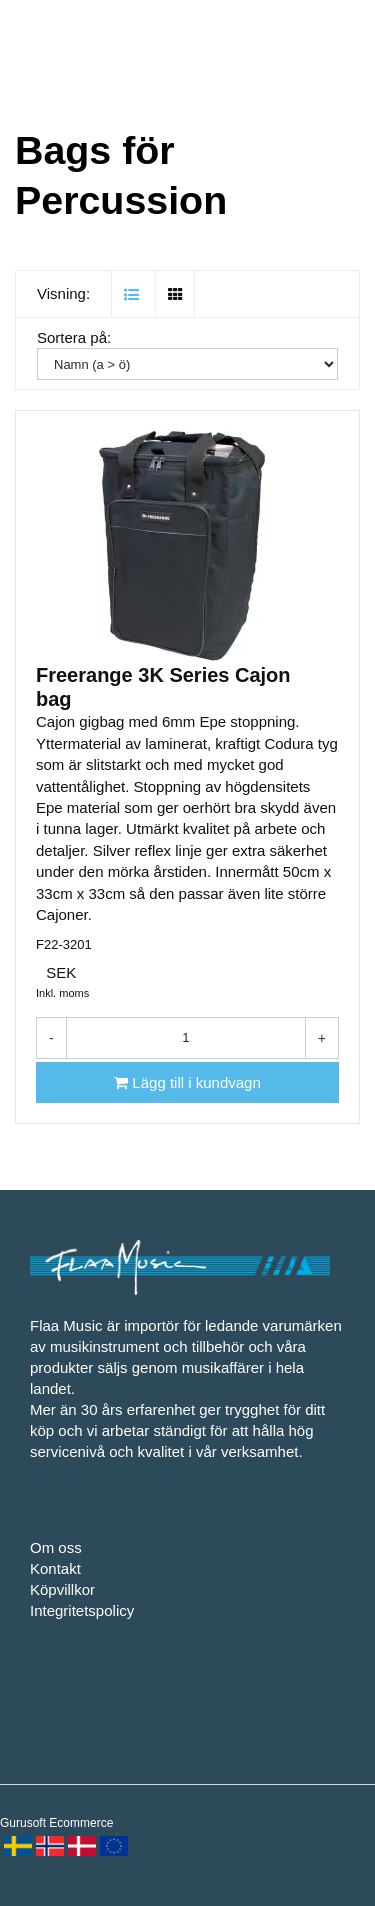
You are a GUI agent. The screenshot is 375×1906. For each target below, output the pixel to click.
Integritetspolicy (82, 1610)
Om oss (56, 1547)
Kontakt (55, 1568)
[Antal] (186, 1038)
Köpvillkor (62, 1589)
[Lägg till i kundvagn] (187, 1082)
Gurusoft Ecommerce (56, 1823)
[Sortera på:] (187, 364)
